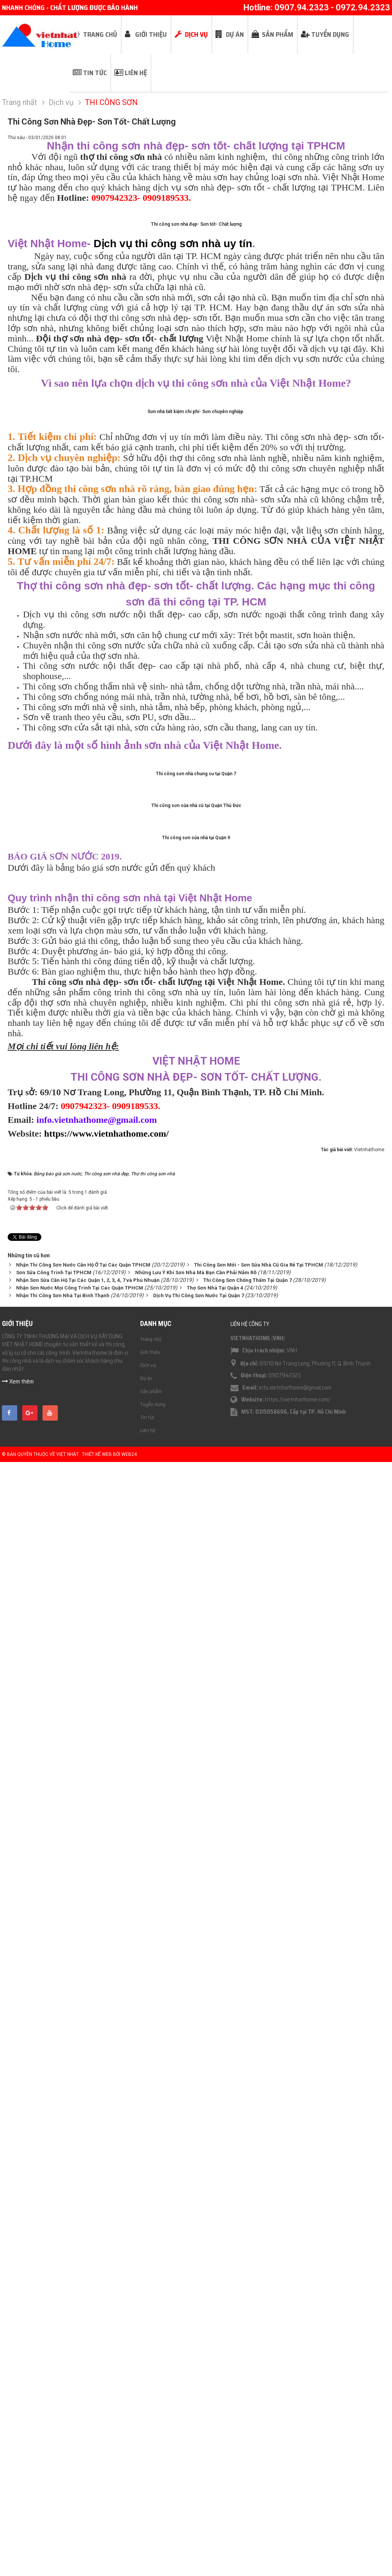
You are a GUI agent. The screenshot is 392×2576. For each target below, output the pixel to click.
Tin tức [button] (95, 72)
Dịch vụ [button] (196, 34)
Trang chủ (150, 2455)
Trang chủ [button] (100, 34)
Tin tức (147, 2533)
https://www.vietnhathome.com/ (106, 2250)
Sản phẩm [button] (277, 34)
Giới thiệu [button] (151, 34)
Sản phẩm (151, 2507)
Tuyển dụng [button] (330, 34)
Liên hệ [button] (136, 72)
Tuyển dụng (152, 2520)
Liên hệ (147, 2546)
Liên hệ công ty (249, 2440)
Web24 (129, 2570)
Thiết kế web (97, 2570)
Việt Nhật (67, 2570)
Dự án (146, 2494)
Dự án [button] (235, 34)
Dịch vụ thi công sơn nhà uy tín (172, 412)
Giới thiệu (150, 2468)
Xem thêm (18, 2497)
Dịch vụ (148, 2481)
